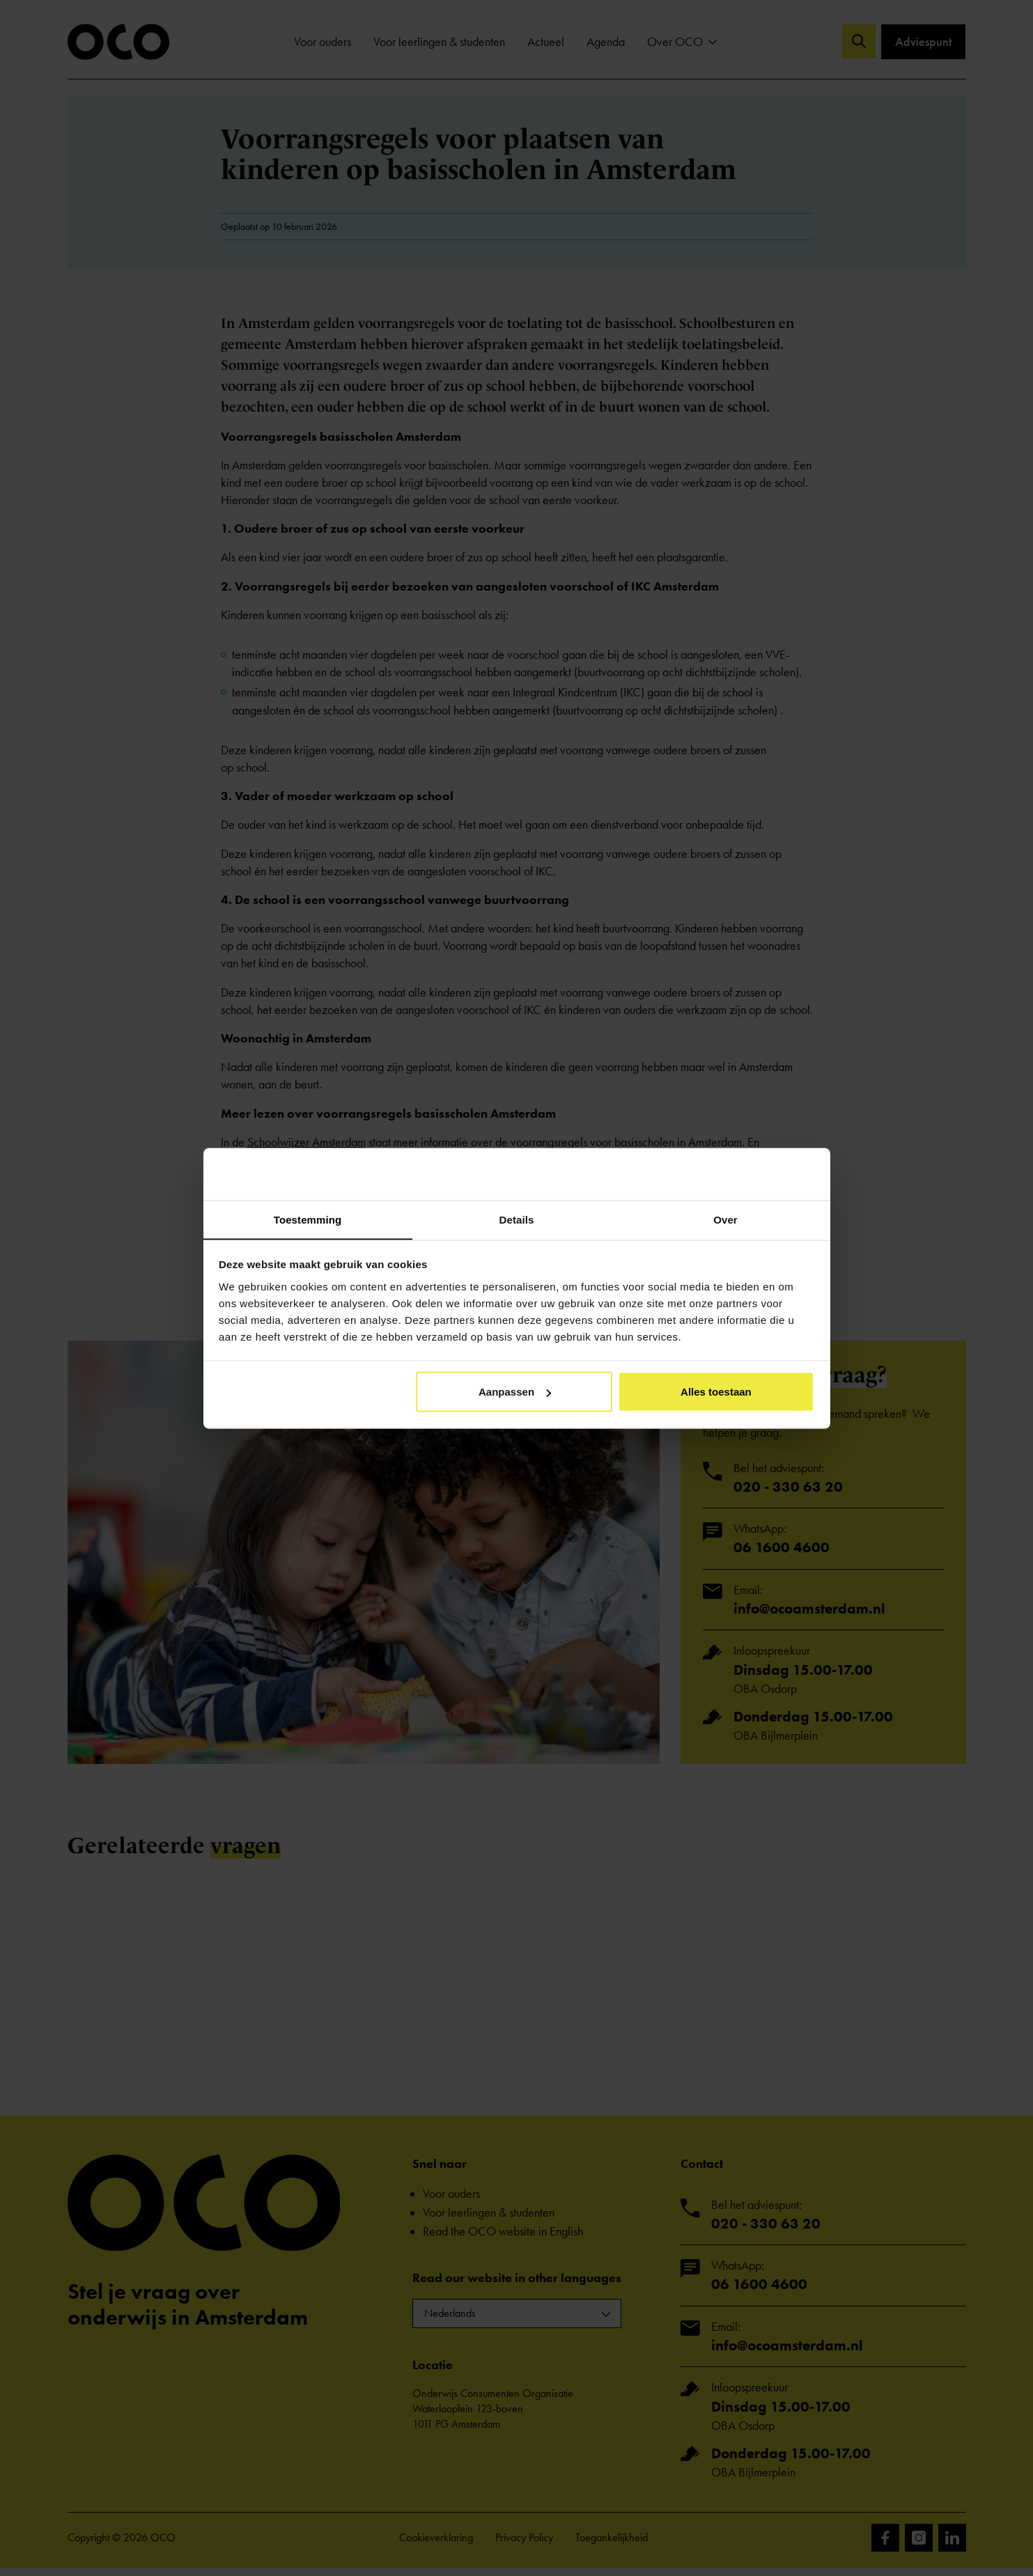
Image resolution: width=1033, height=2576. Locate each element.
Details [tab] (516, 1219)
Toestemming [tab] (308, 1219)
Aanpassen (515, 1392)
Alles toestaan (716, 1392)
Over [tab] (725, 1219)
